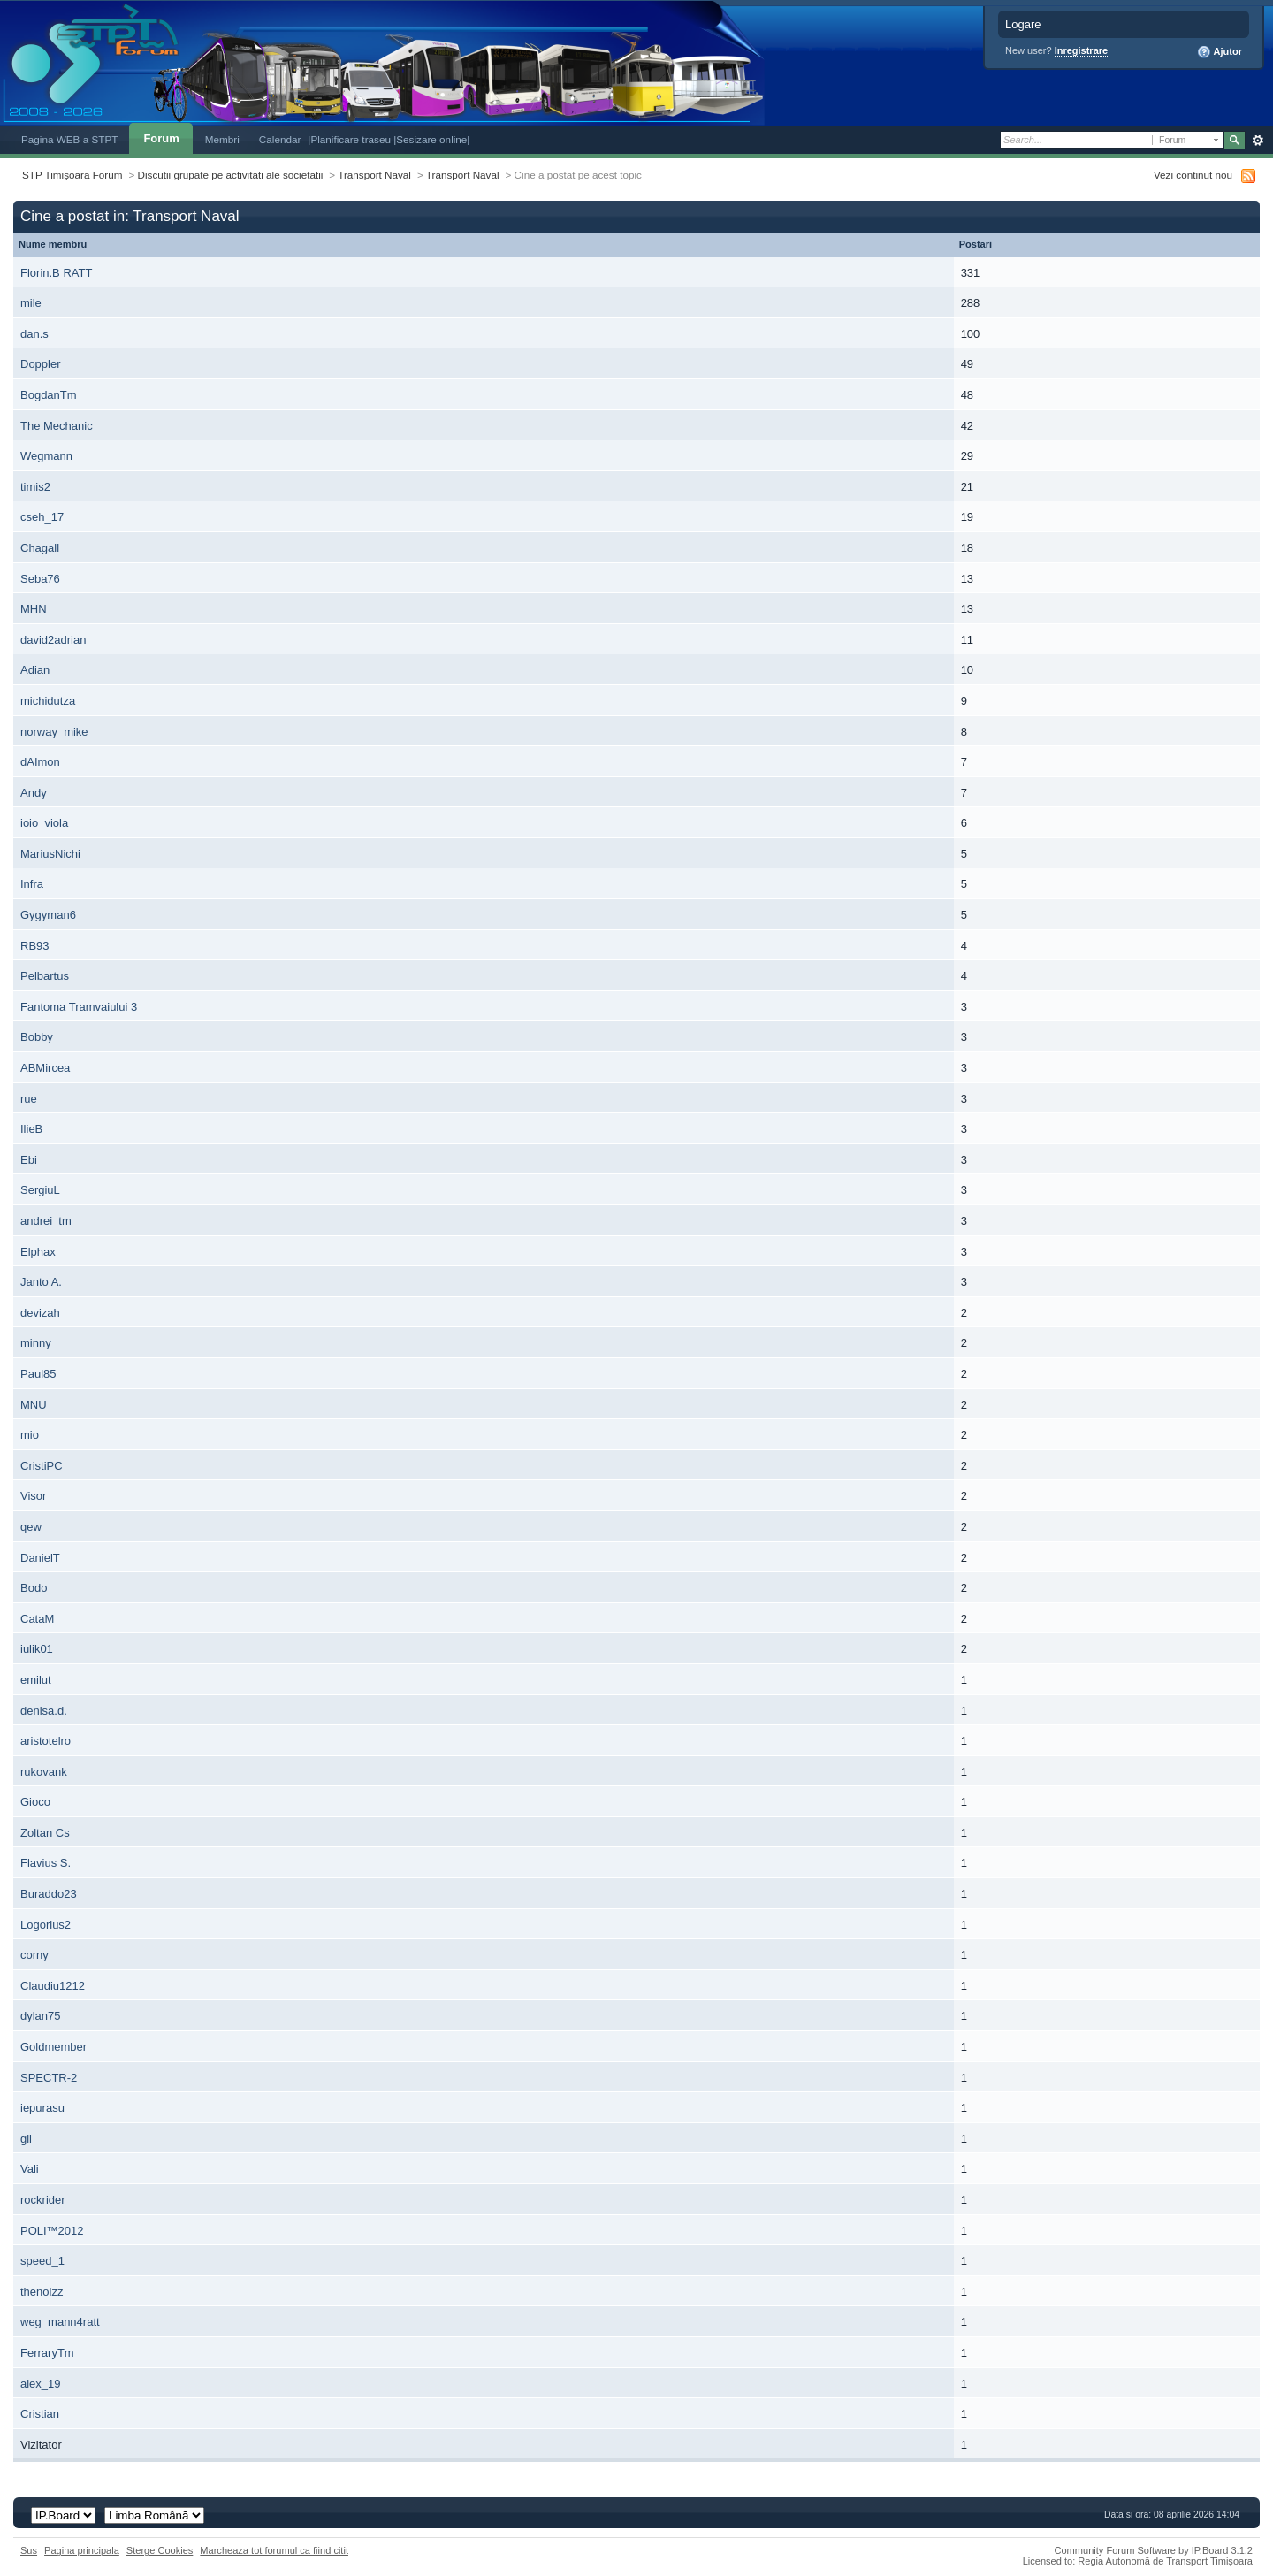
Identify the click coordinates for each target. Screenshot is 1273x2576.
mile (31, 303)
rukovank (43, 1771)
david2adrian (53, 639)
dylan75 (40, 2015)
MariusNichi (50, 853)
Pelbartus (44, 975)
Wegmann (46, 455)
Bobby (36, 1036)
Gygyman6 (48, 914)
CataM (37, 1618)
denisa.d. (43, 1710)
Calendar (280, 139)
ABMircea (45, 1067)
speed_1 (42, 2260)
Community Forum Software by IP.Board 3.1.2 (1153, 2550)
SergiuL (39, 1189)
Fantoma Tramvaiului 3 (78, 1006)
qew (31, 1526)
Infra (31, 884)
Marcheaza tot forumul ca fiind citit (274, 2550)
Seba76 (40, 578)
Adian (35, 669)
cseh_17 (42, 517)
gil (26, 2138)
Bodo (33, 1587)
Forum (161, 138)
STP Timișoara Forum (72, 174)
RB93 (35, 945)
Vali (29, 2168)
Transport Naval (374, 174)
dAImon (40, 761)
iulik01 (36, 1648)
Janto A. (41, 1281)
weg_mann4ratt (60, 2321)
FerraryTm (47, 2352)
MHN (33, 608)
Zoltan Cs (45, 1832)
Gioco (35, 1801)
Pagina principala (81, 2550)
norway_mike (54, 731)
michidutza (47, 700)
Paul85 (38, 1373)
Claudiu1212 (52, 1985)
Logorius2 (45, 1924)
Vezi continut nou (1193, 174)
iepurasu (42, 2107)
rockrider (42, 2199)
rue (28, 1098)
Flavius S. (45, 1862)
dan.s (34, 333)
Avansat (1257, 140)
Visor (33, 1495)
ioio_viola (44, 822)
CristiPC (41, 1465)
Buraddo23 (48, 1893)
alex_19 (40, 2383)
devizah (40, 1312)
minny (35, 1342)
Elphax (38, 1251)
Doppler (40, 364)
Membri (222, 139)
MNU (33, 1404)
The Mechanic (56, 425)
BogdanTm (48, 394)
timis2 (35, 486)
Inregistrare (1082, 50)
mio (29, 1434)
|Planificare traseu (350, 139)
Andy (33, 792)
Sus (28, 2550)
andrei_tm (46, 1220)
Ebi (28, 1159)
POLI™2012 (52, 2230)
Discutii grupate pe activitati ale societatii (231, 174)
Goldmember (53, 2046)
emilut (35, 1679)
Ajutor (1219, 52)
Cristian (39, 2413)
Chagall (39, 547)
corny (34, 1954)
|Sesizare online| (431, 139)
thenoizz (41, 2291)
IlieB (31, 1128)
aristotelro (45, 1740)
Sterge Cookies (160, 2550)
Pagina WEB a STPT (69, 139)
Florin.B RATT (56, 272)
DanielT (40, 1557)
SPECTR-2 (48, 2077)
